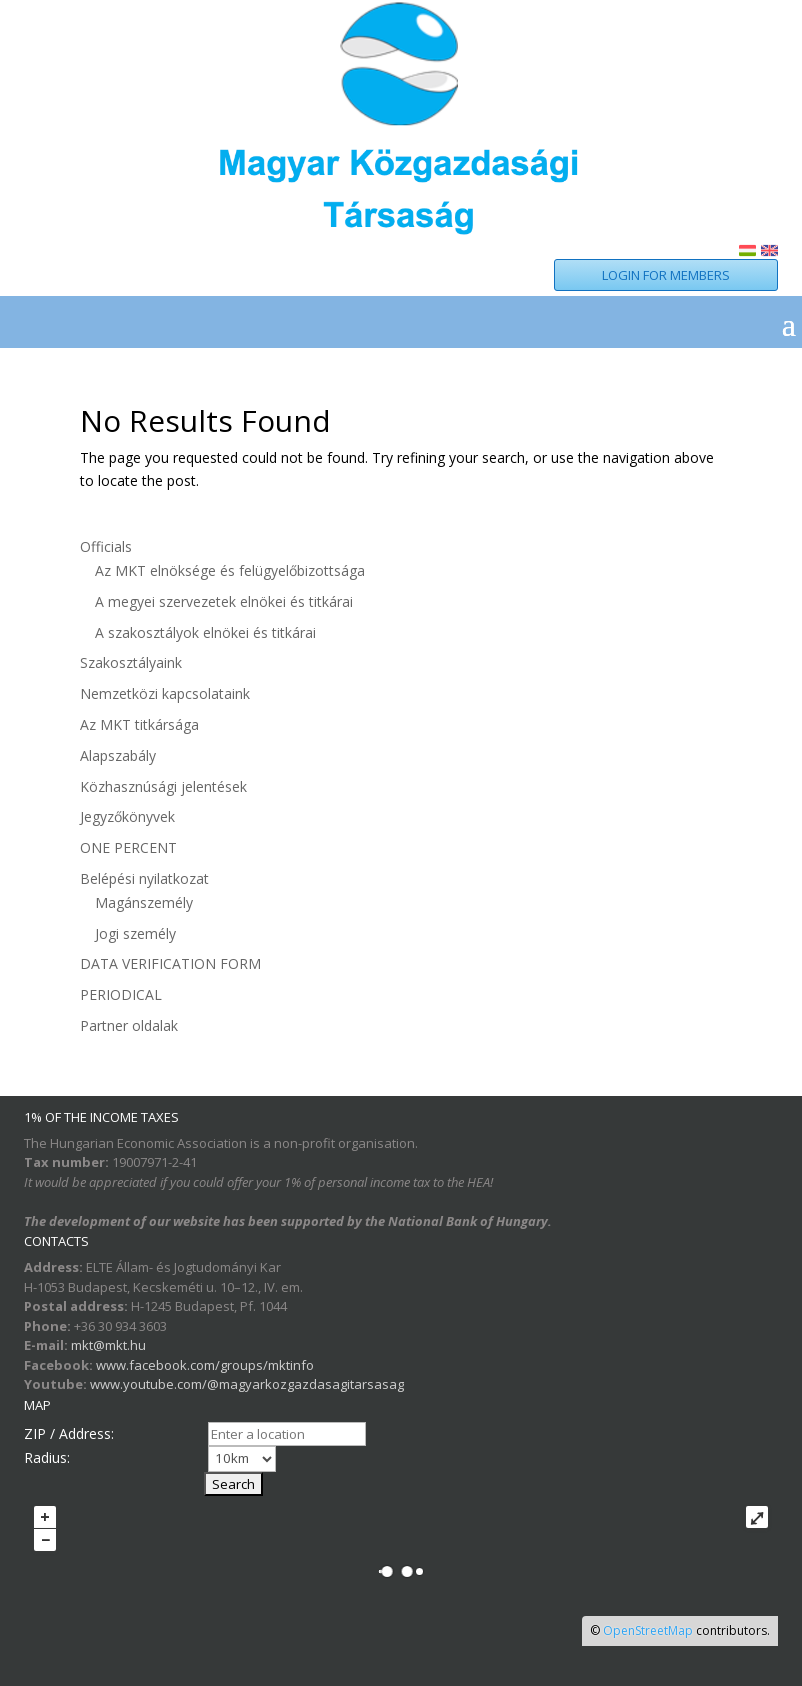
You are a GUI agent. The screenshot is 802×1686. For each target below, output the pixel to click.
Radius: (47, 1457)
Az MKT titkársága (139, 724)
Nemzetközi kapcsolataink (165, 693)
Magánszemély (144, 902)
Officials (106, 546)
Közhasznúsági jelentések (163, 786)
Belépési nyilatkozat (144, 878)
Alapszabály (118, 755)
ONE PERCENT (128, 847)
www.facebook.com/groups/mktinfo (205, 1365)
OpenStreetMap (648, 1630)
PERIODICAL (121, 994)
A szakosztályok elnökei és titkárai (205, 632)
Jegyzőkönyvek (127, 816)
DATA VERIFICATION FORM (170, 963)
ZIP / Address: (69, 1433)
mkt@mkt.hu (108, 1345)
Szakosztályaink (131, 662)
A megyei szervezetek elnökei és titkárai (224, 601)
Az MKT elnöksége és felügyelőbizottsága (230, 570)
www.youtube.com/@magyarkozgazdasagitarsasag (247, 1384)
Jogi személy (135, 933)
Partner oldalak (129, 1025)
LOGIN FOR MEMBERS (666, 275)
